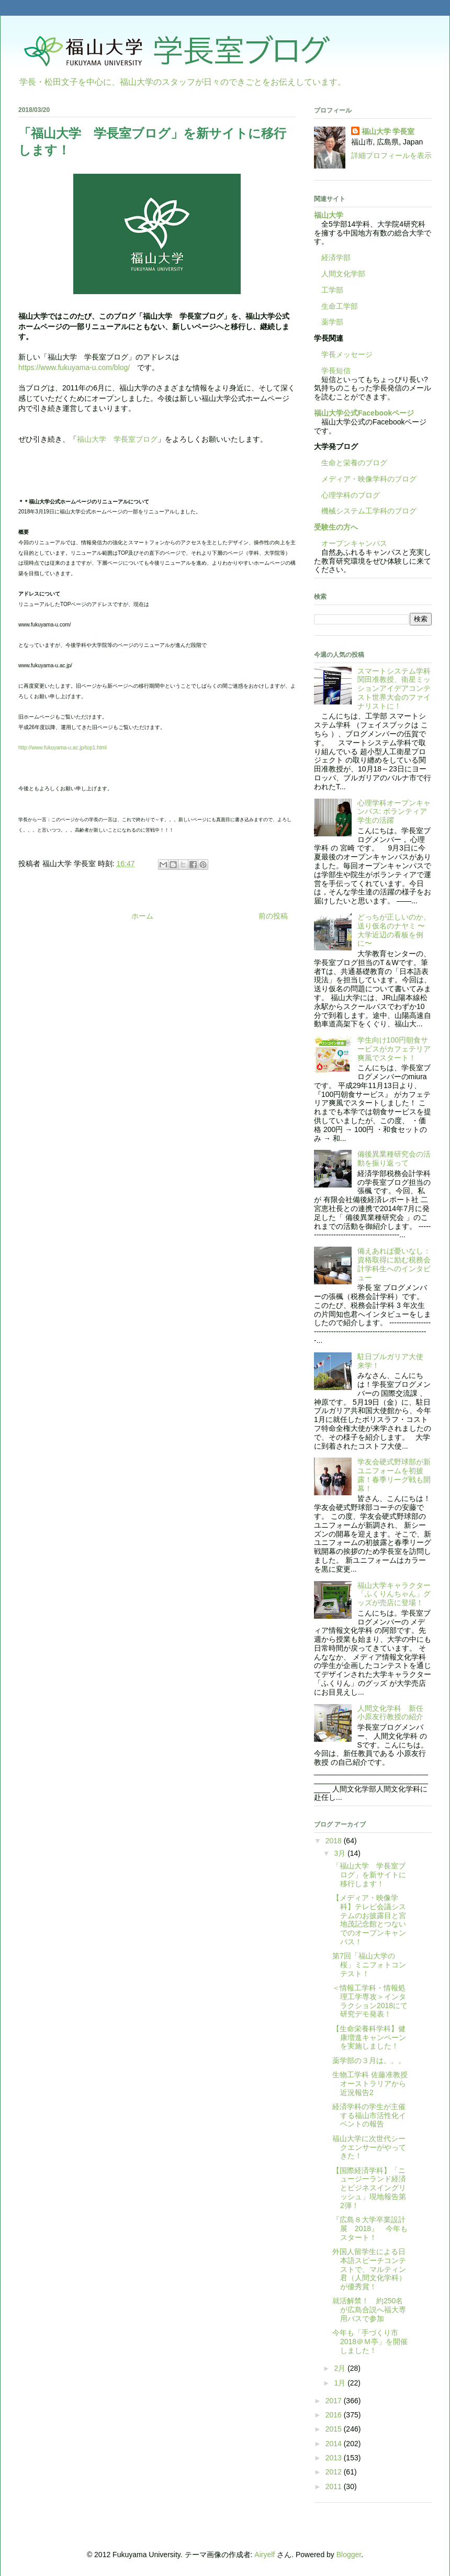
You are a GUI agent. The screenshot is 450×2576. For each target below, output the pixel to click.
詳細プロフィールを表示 (391, 155)
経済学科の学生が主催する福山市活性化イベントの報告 (369, 2115)
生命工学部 (339, 306)
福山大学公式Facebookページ (364, 413)
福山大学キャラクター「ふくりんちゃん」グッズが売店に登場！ (394, 1594)
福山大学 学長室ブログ (117, 439)
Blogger (348, 2554)
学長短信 (332, 370)
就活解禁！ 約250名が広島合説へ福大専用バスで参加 (369, 2310)
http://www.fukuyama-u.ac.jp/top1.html (62, 748)
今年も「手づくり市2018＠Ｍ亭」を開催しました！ (370, 2341)
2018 (334, 1840)
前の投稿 (273, 916)
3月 (340, 1853)
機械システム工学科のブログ (365, 511)
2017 (334, 2400)
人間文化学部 (343, 274)
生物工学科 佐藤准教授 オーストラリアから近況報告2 (370, 2083)
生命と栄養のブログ (350, 462)
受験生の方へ (336, 527)
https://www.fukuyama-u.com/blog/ (74, 367)
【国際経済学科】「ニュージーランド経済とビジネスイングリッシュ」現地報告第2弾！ (369, 2188)
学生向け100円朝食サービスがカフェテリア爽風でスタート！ (394, 1049)
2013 (334, 2458)
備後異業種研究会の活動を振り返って (394, 1158)
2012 (334, 2472)
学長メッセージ (343, 354)
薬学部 (332, 322)
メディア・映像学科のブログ (365, 479)
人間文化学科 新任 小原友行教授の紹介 (394, 1712)
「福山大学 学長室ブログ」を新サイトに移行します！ (369, 1875)
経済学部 (336, 257)
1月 (340, 2383)
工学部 (332, 290)
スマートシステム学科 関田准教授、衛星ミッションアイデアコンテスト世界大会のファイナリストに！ (397, 688)
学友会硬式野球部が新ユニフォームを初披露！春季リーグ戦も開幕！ (394, 1475)
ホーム (142, 916)
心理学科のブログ (347, 495)
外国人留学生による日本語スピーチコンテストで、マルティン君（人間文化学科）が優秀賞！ (369, 2269)
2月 (340, 2368)
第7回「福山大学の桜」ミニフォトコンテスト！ (369, 1965)
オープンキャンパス (350, 543)
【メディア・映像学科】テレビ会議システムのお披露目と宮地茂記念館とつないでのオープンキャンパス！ (369, 1920)
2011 (334, 2486)
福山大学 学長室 (388, 131)
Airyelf (264, 2554)
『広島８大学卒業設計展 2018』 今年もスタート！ (370, 2228)
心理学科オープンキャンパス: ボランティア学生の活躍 (394, 812)
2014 (334, 2443)
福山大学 (328, 215)
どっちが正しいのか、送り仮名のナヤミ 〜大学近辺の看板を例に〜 (394, 930)
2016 (334, 2415)
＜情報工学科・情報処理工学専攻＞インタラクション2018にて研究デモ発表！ (370, 2001)
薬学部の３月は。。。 (369, 2060)
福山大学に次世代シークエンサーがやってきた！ (369, 2147)
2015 (334, 2429)
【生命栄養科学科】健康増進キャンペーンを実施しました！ (369, 2037)
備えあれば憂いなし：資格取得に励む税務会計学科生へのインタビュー (394, 1264)
